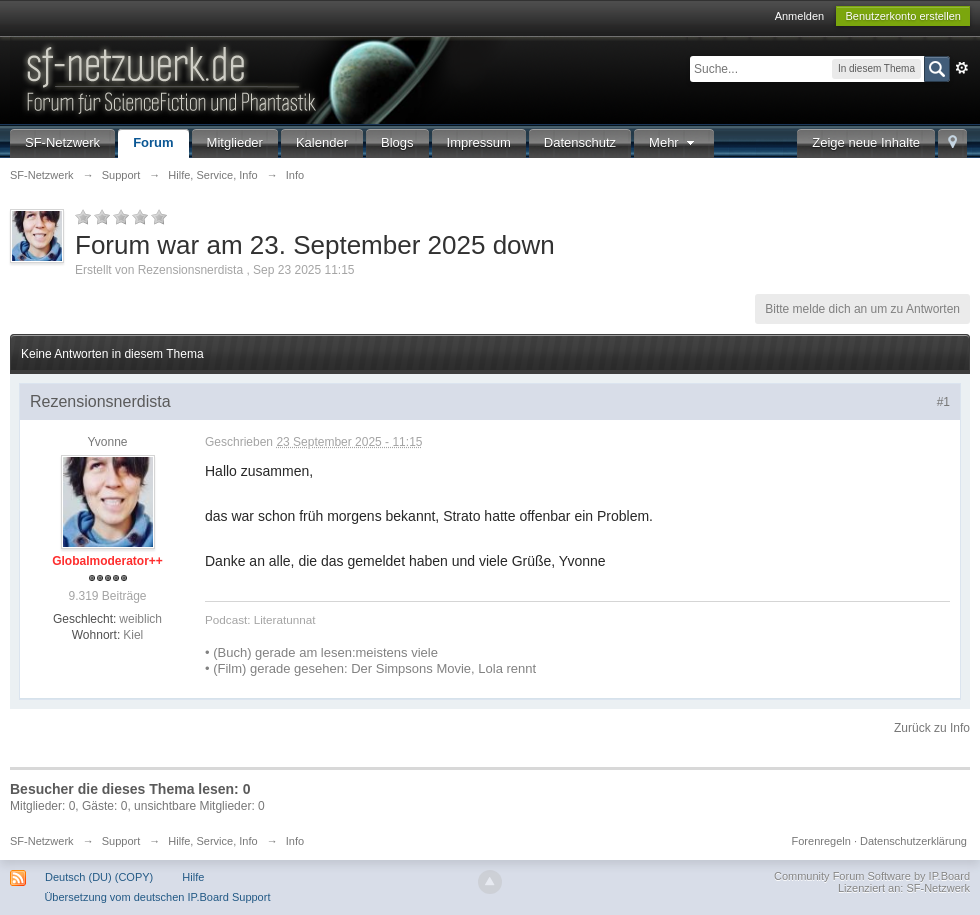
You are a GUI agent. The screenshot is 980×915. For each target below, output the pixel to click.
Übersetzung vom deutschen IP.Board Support (157, 897)
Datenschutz (580, 142)
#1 (943, 402)
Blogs (397, 142)
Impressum (479, 142)
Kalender (322, 142)
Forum (153, 142)
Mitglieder (235, 142)
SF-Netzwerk (62, 142)
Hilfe (193, 877)
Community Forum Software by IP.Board (872, 876)
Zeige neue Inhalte (866, 142)
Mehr (674, 142)
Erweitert (962, 68)
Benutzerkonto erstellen (903, 16)
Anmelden (800, 16)
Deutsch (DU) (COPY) (99, 877)
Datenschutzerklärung (913, 841)
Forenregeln (821, 841)
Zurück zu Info (932, 728)
